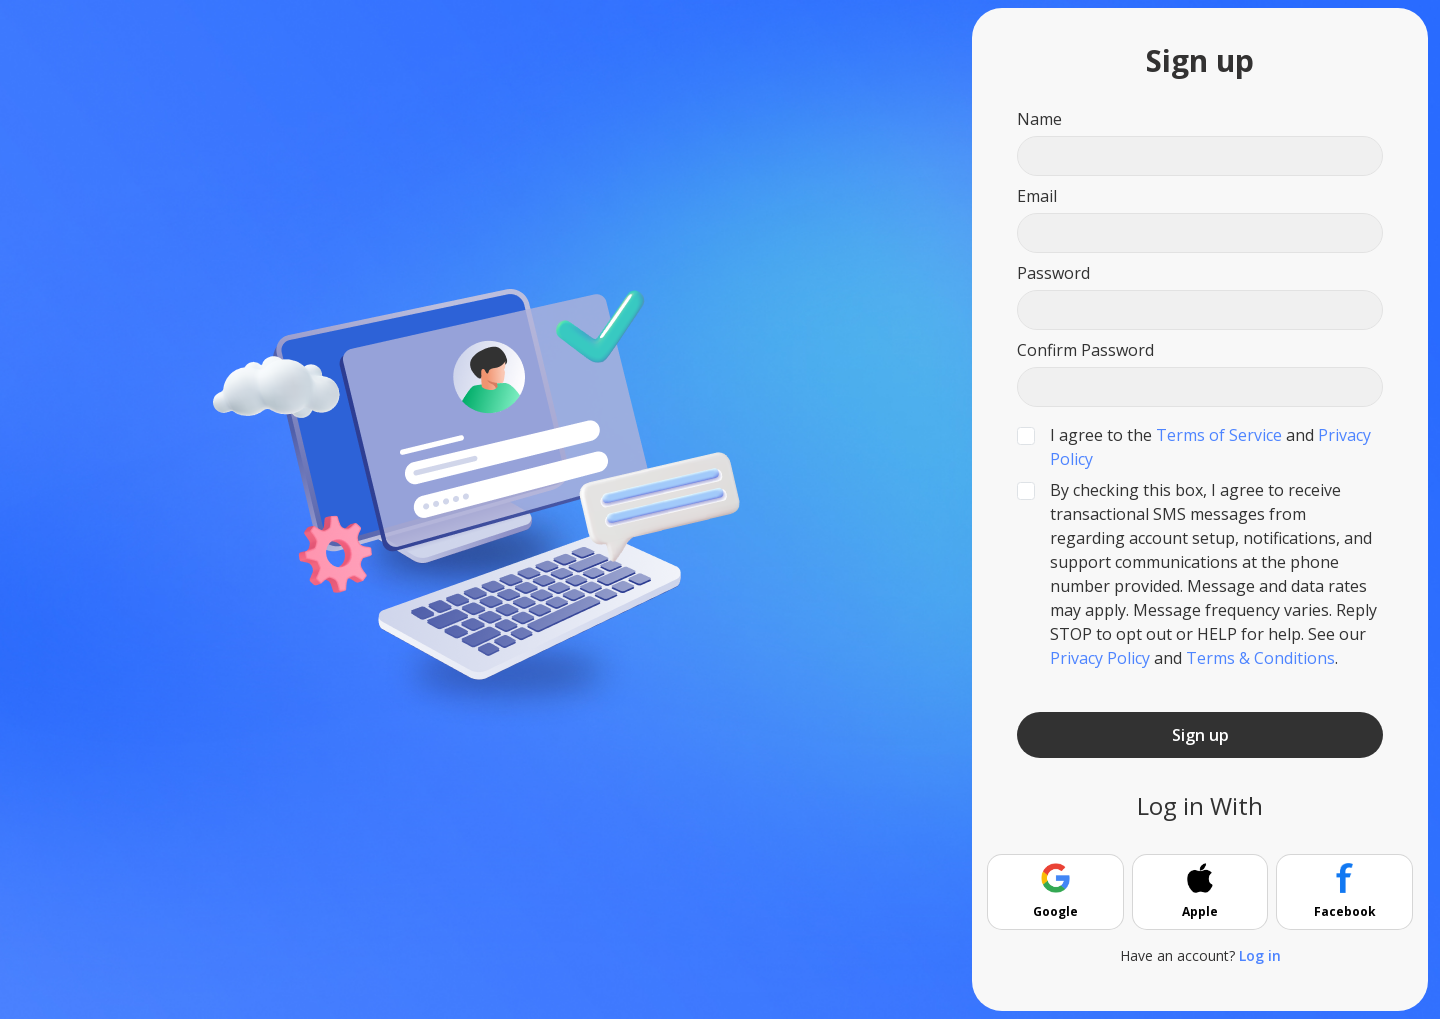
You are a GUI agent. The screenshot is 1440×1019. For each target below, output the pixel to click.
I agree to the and (1210, 447)
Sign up (1200, 735)
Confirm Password (1085, 350)
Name (1039, 119)
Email (1037, 196)
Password (1053, 273)
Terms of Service (1219, 435)
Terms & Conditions (1260, 658)
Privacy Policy (1100, 658)
